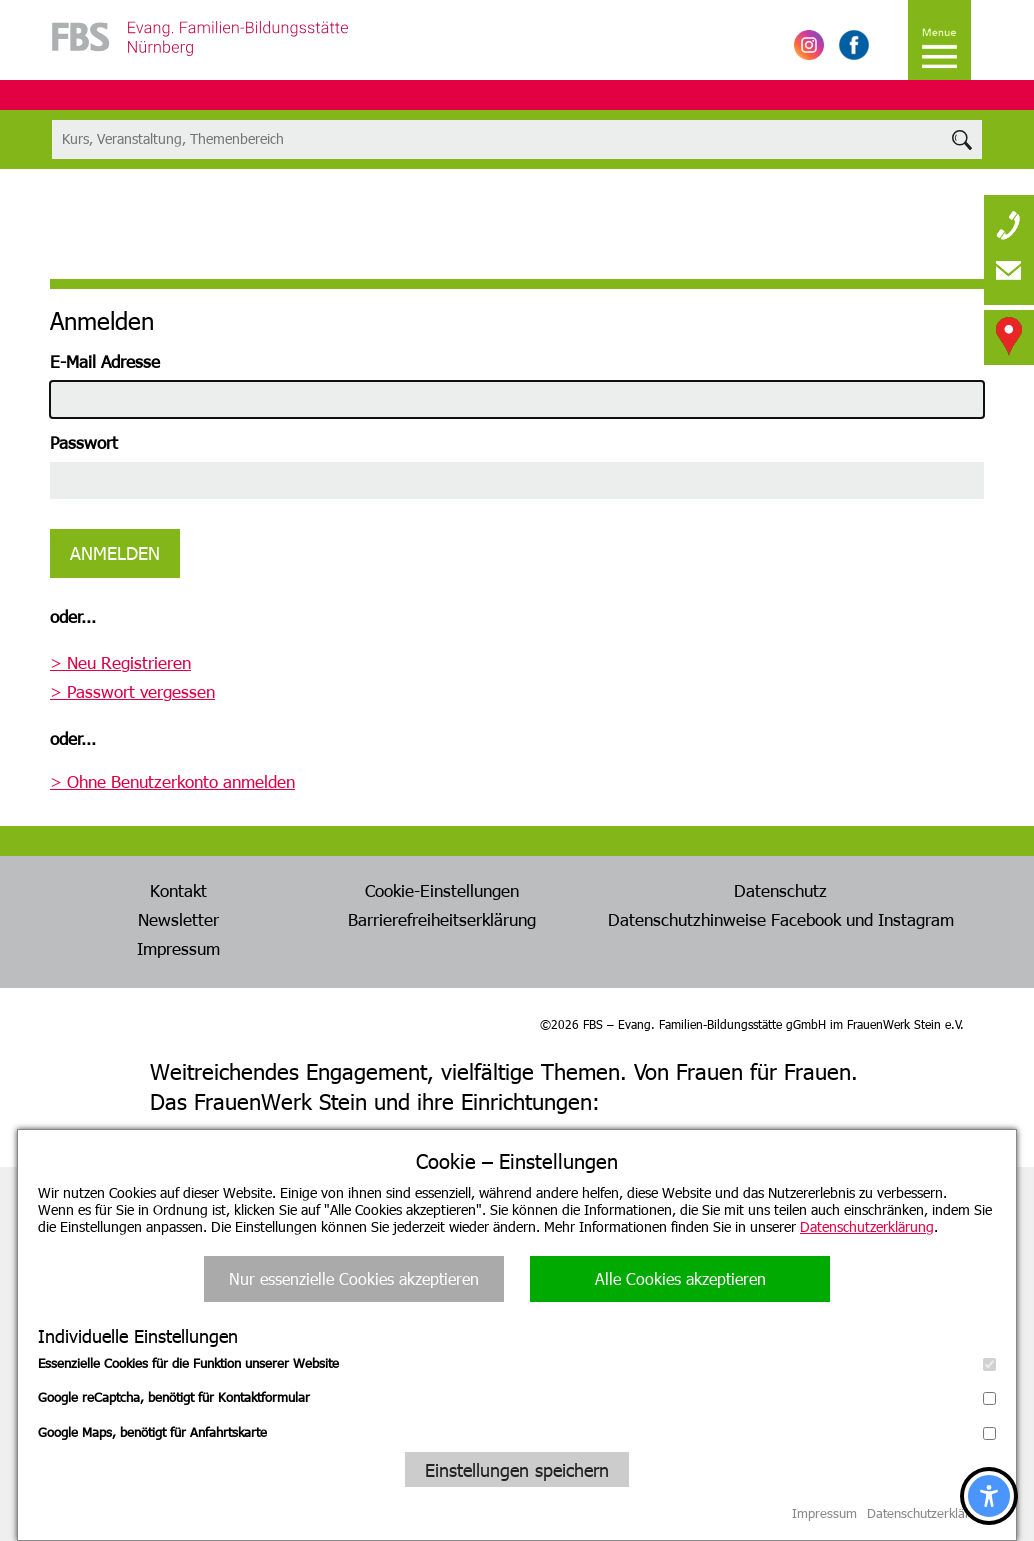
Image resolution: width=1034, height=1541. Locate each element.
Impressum (178, 948)
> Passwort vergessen (132, 691)
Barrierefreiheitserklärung (442, 919)
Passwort (84, 442)
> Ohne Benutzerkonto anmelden (172, 781)
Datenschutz (780, 890)
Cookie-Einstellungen (442, 890)
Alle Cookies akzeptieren (680, 1278)
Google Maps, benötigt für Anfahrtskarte (517, 1432)
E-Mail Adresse (105, 361)
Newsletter (178, 919)
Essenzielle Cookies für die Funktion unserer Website (517, 1363)
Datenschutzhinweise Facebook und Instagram (781, 919)
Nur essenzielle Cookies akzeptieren (354, 1278)
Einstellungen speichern (517, 1469)
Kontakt (178, 890)
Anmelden (115, 552)
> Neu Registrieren (120, 662)
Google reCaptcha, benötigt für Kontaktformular (517, 1397)
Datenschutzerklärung (867, 1226)
